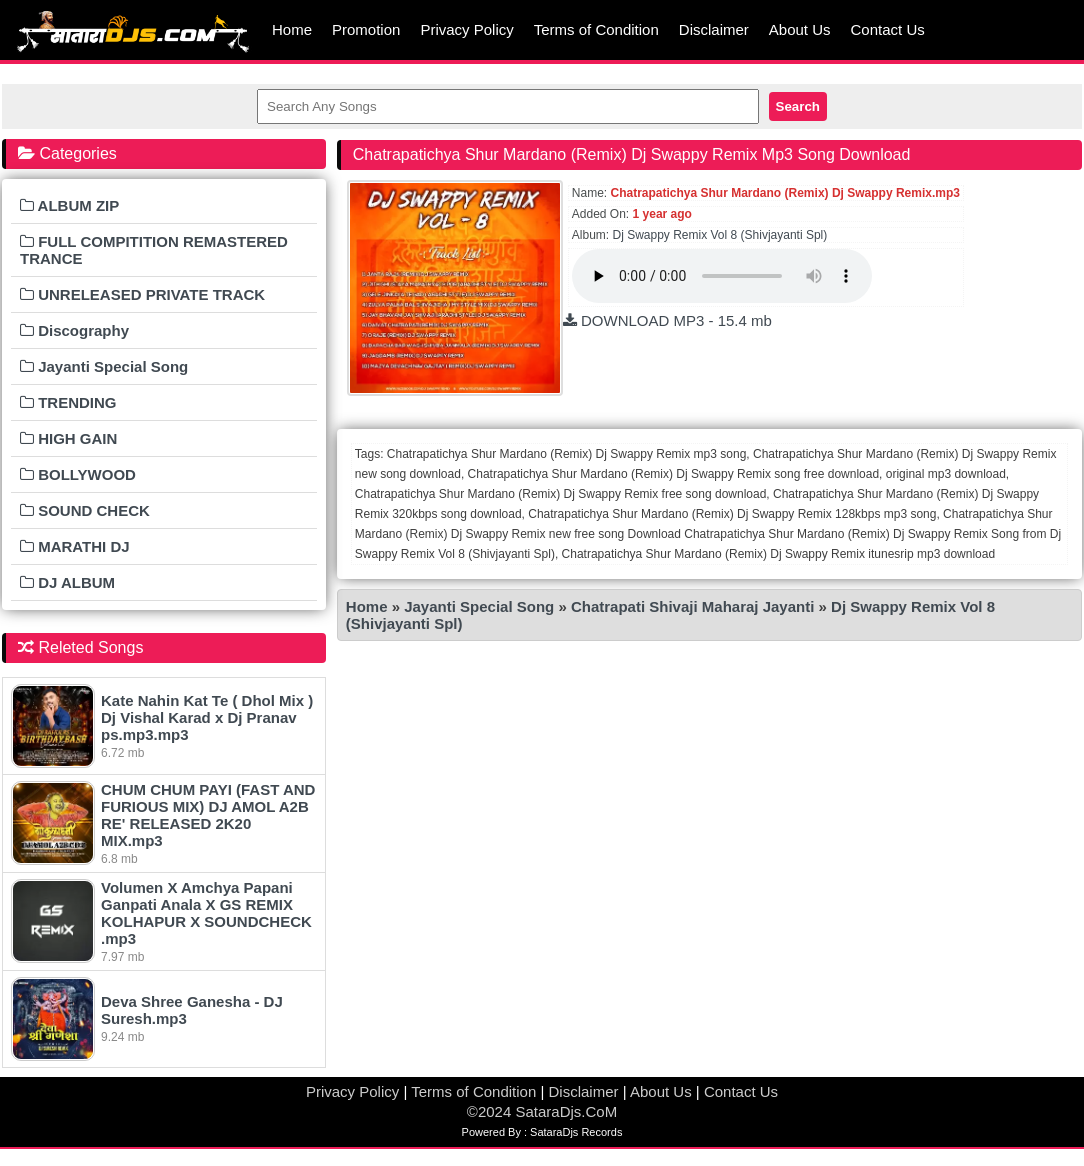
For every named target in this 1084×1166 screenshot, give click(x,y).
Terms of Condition (596, 29)
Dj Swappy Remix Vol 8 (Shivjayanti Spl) (720, 235)
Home (292, 29)
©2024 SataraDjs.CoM (542, 1111)
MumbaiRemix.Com (132, 30)
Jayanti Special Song (479, 606)
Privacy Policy (466, 29)
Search (798, 106)
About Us (800, 29)
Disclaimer (714, 29)
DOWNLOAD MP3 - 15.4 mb (667, 320)
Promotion (366, 29)
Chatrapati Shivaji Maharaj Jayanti (695, 606)
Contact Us (888, 29)
